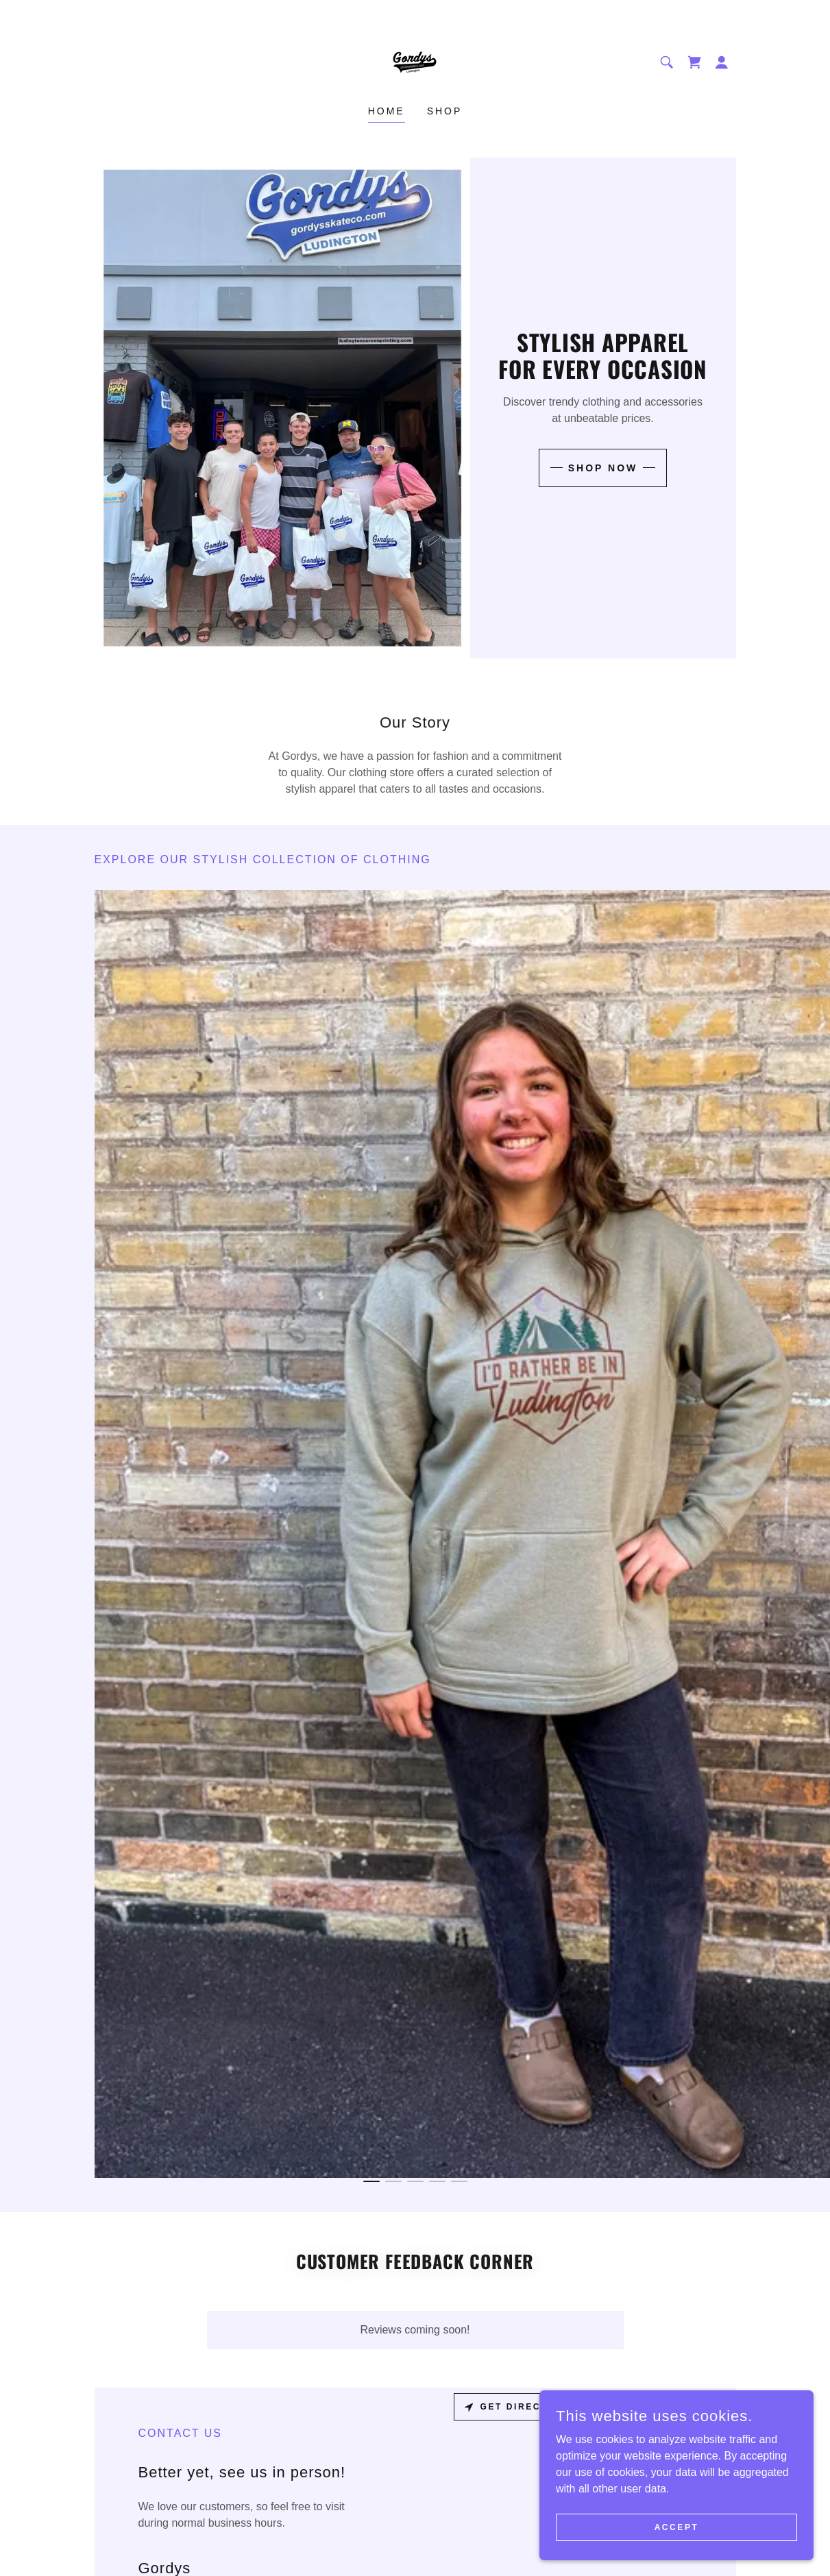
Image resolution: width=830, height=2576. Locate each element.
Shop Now (603, 467)
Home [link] (386, 111)
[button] (721, 62)
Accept (677, 2526)
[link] (415, 61)
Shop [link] (445, 111)
